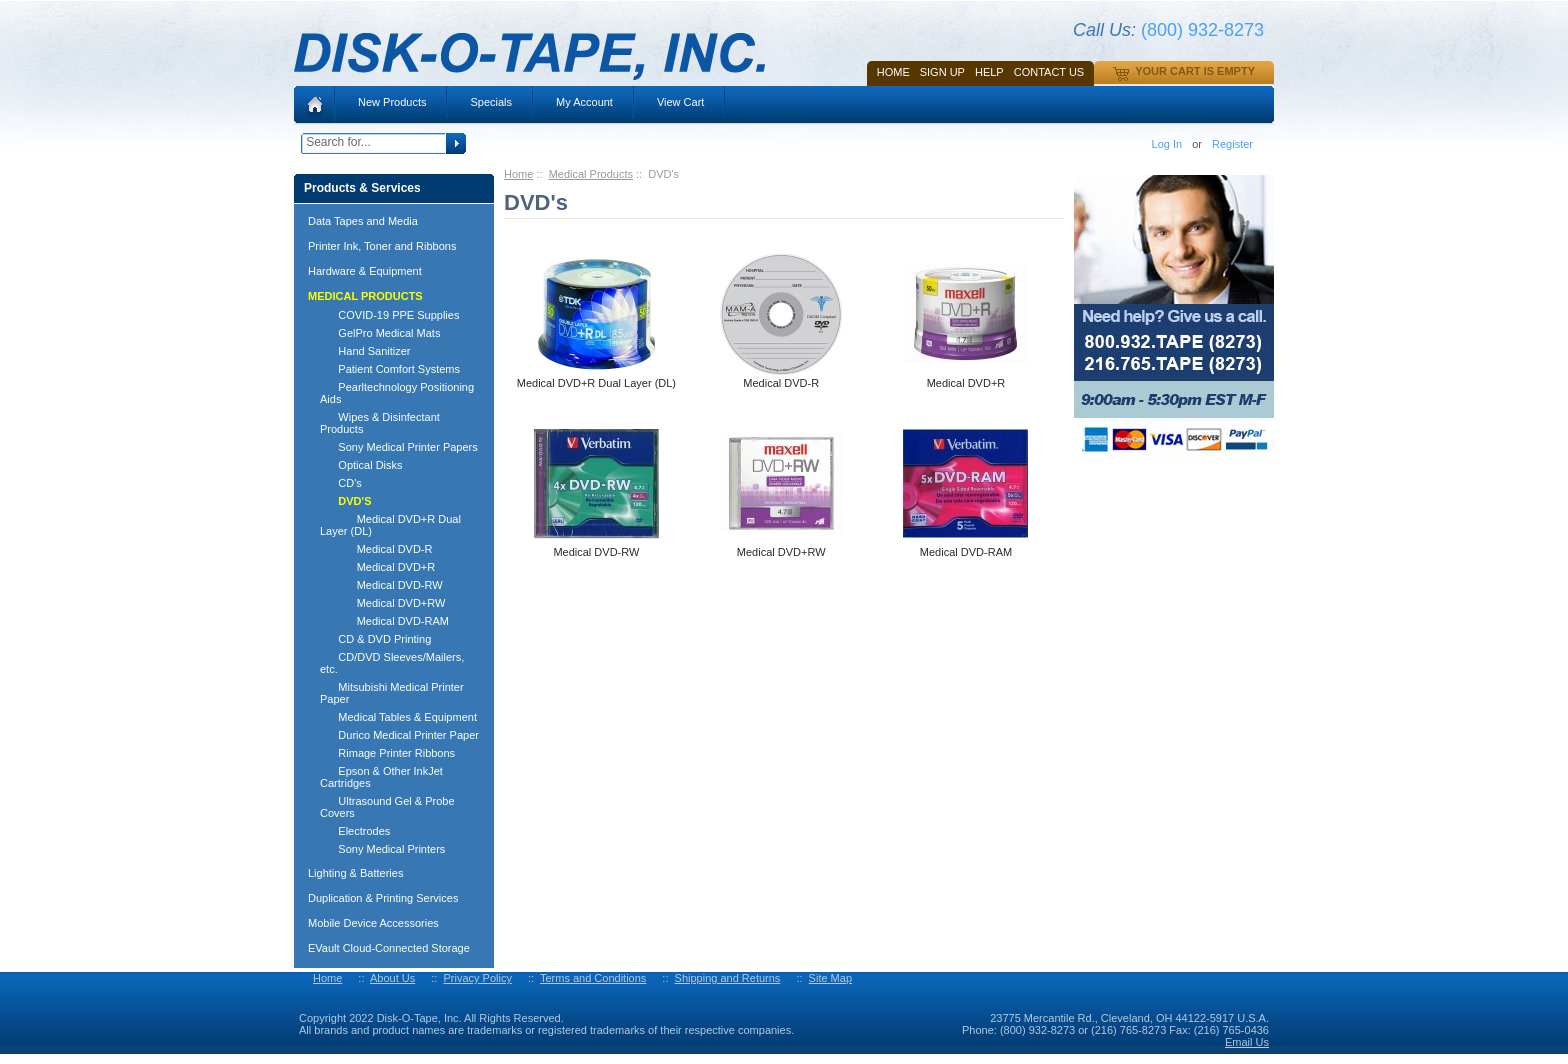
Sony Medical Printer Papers (399, 447)
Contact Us (1049, 72)
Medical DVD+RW (382, 603)
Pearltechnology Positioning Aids (397, 393)
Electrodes (355, 831)
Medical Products (591, 174)
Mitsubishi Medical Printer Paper (392, 693)
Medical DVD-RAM (384, 621)
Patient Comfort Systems (390, 369)
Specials (491, 102)
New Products (392, 102)
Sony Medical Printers (382, 849)
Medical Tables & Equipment (398, 717)
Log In (1167, 144)
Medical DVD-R (376, 549)
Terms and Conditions (593, 978)
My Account (584, 102)
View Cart (680, 102)
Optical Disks (361, 465)
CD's (341, 483)
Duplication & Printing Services (383, 898)
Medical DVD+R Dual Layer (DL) (390, 525)
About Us (392, 978)
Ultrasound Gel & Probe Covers (387, 807)
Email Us (1247, 1042)
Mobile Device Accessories (373, 923)
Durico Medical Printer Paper (399, 735)
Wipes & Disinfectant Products (380, 423)
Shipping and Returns (728, 978)
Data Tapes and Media (363, 221)
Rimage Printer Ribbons (387, 753)
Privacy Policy (477, 978)
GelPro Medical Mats (380, 333)
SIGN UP (942, 72)
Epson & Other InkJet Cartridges (381, 777)
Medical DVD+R (377, 567)
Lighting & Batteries (355, 873)
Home (893, 72)
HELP (989, 72)
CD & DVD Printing (375, 639)
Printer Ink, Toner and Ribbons (382, 246)
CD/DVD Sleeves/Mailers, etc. (392, 663)
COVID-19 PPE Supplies (389, 315)
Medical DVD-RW (381, 585)
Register (1232, 144)
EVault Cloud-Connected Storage (389, 948)
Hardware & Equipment (365, 271)
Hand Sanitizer (365, 351)
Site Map (830, 978)
